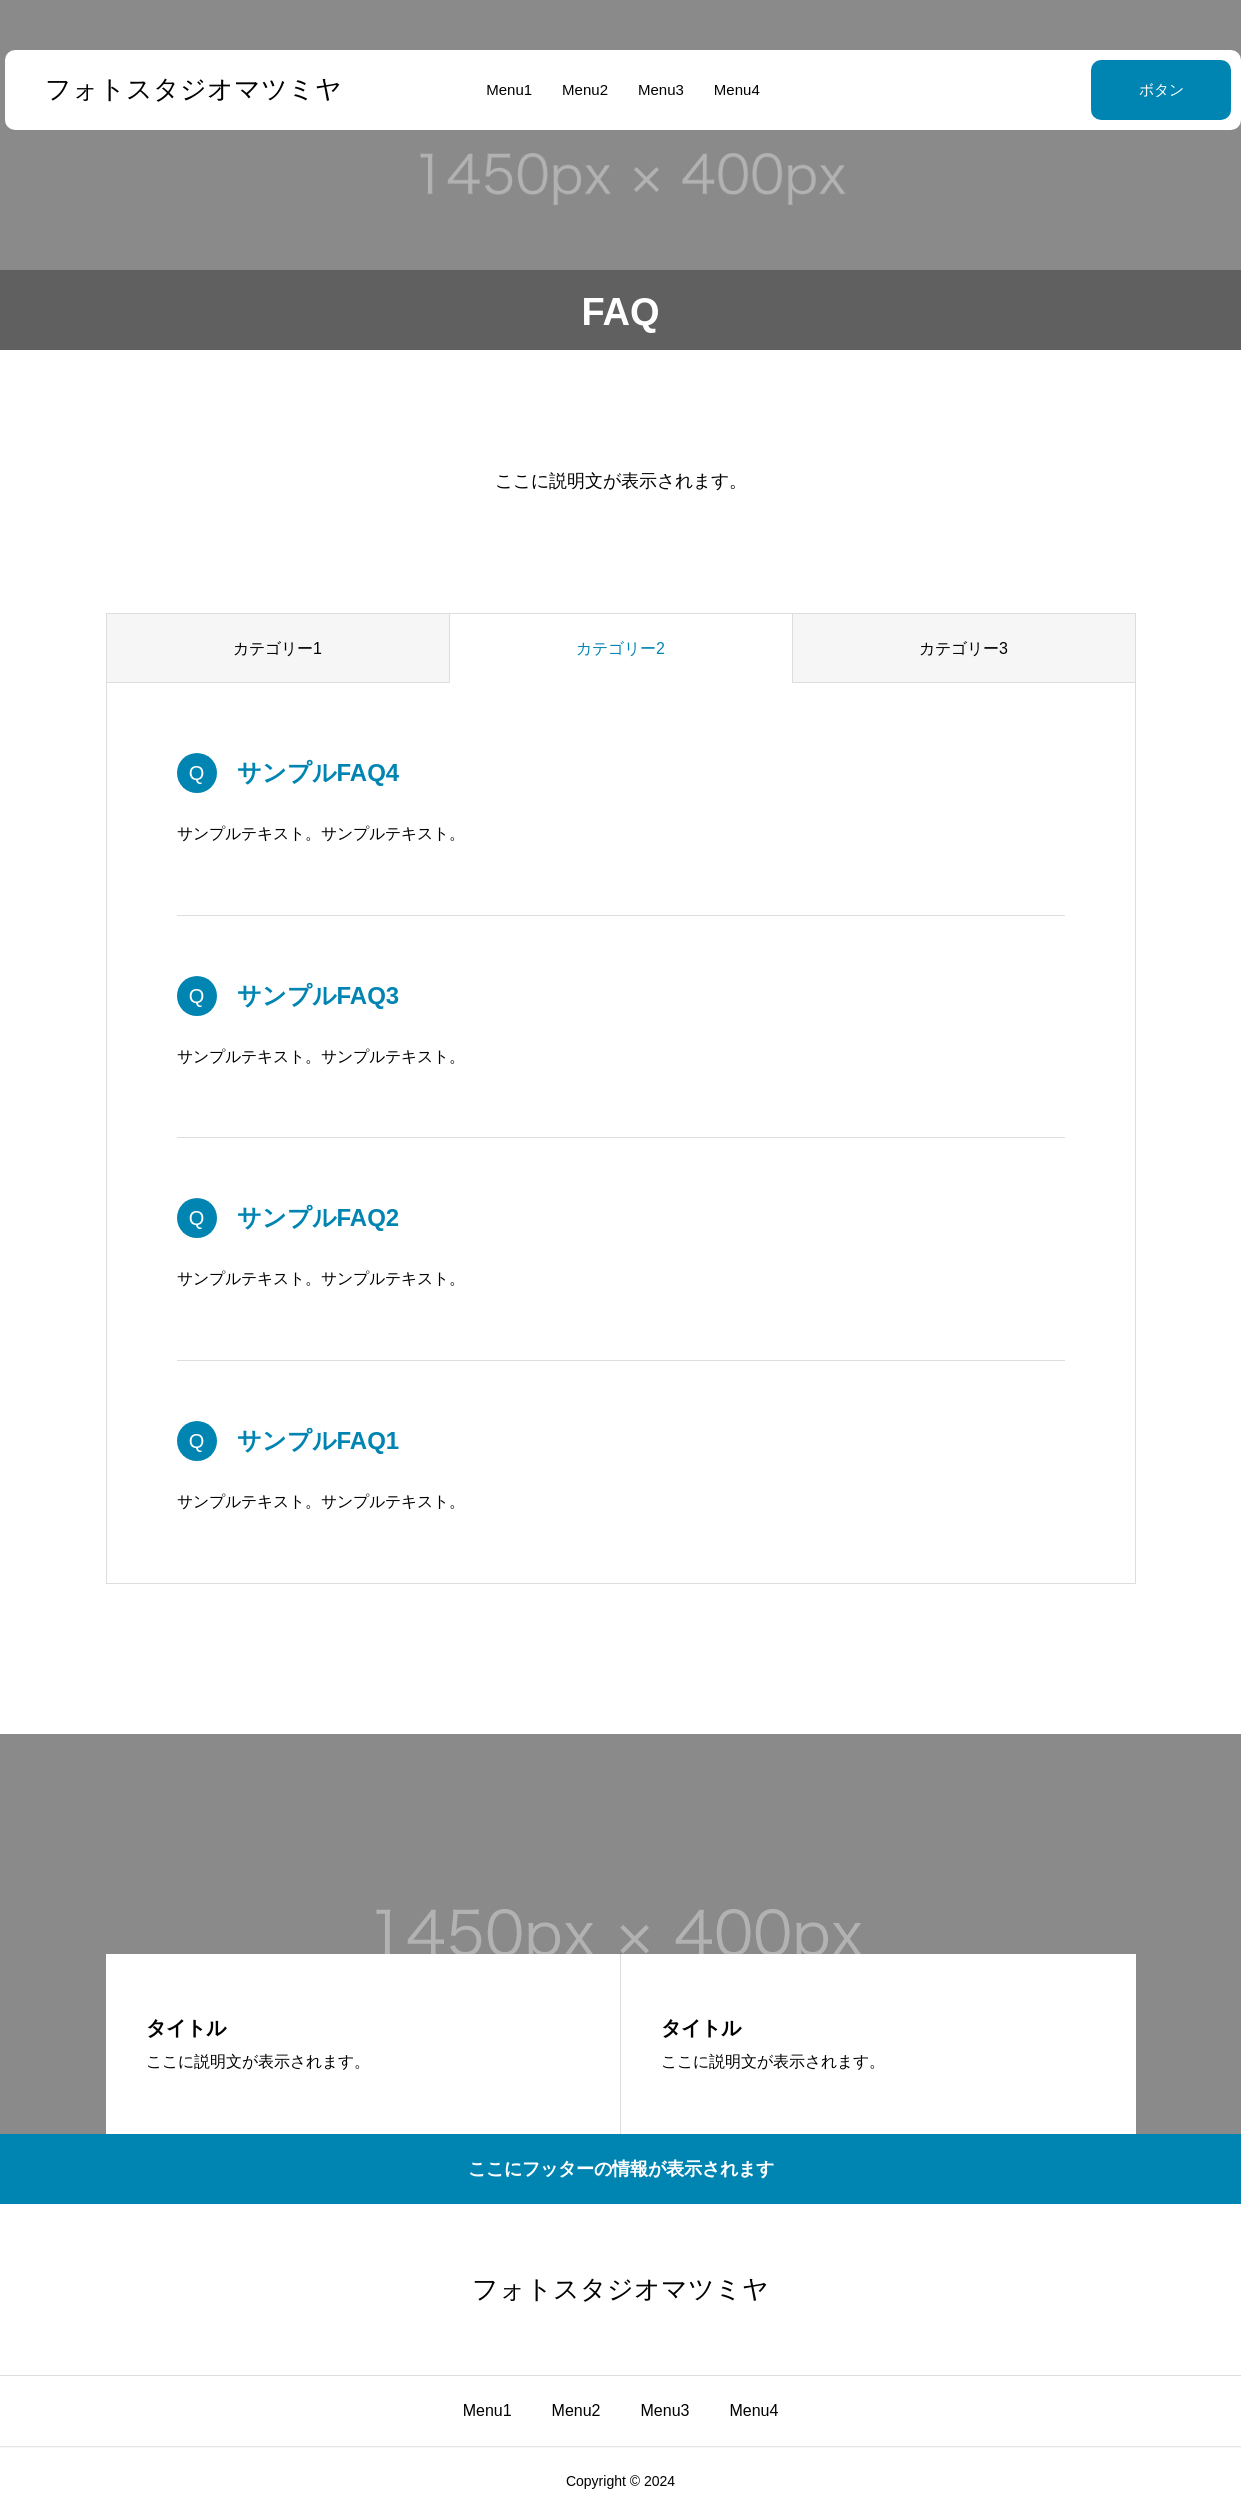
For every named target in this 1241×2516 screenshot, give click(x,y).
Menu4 (734, 89)
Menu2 (583, 89)
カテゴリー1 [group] (277, 648)
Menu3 (659, 89)
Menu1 (507, 89)
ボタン (1111, 89)
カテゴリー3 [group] (963, 648)
